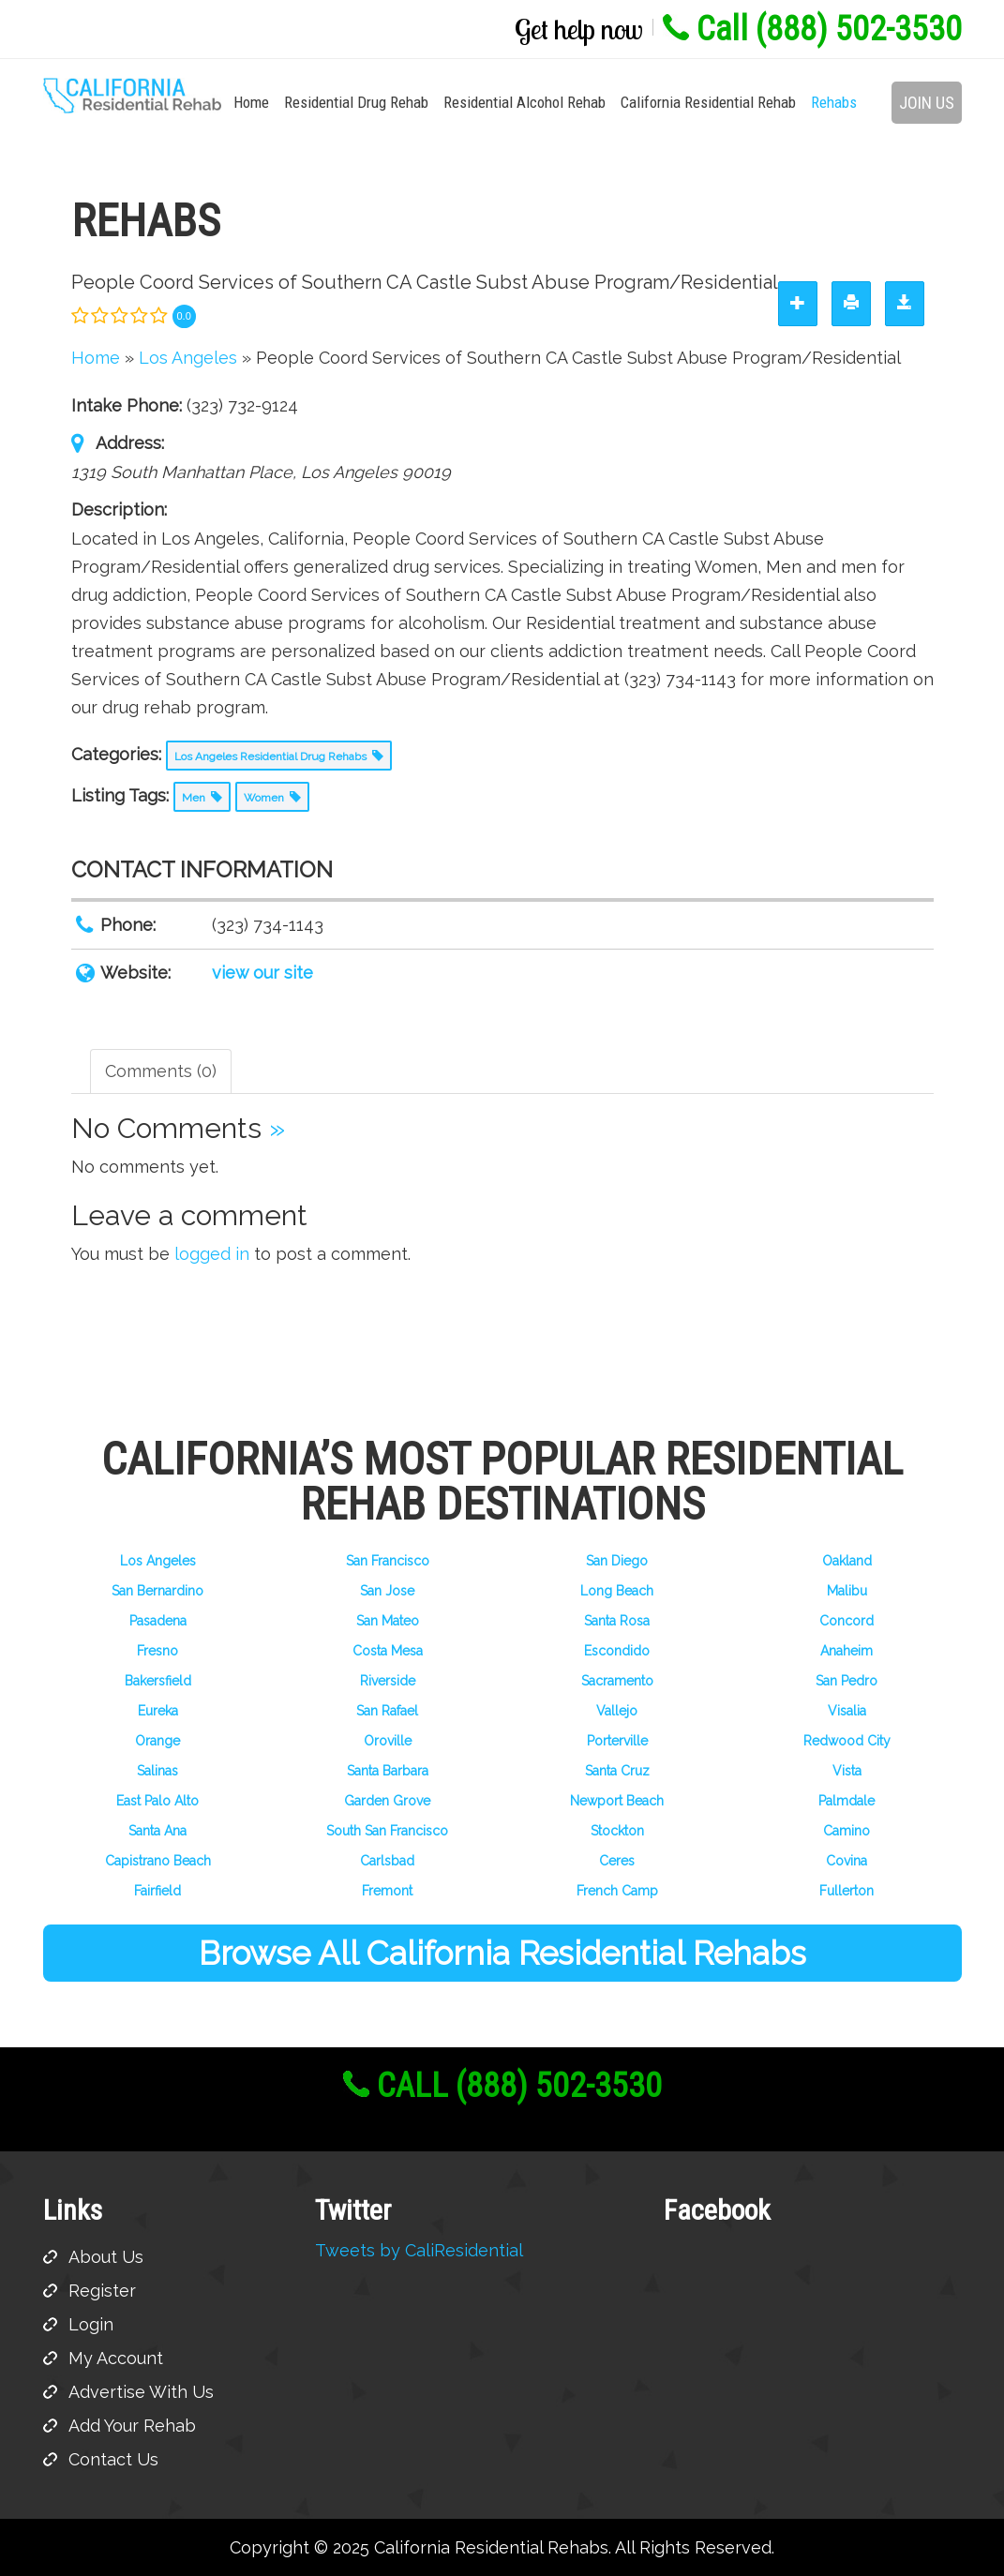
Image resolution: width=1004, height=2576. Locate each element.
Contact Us (113, 2459)
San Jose (387, 1590)
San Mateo (387, 1620)
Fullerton (846, 1890)
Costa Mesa (387, 1650)
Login (90, 2324)
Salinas (157, 1770)
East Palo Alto (157, 1800)
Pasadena (158, 1620)
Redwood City (847, 1740)
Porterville (617, 1740)
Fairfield (157, 1890)
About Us (105, 2257)
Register (102, 2290)
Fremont (387, 1890)
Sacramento (617, 1680)
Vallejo (616, 1710)
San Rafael (387, 1710)
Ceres (617, 1860)
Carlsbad (387, 1860)
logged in (211, 1254)
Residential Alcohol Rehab (524, 102)
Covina (846, 1860)
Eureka (158, 1710)
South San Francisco (387, 1830)
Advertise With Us (141, 2392)
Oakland (847, 1560)
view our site (262, 972)
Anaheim (846, 1650)
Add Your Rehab (132, 2425)
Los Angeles (158, 1560)
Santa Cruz (617, 1770)
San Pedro (846, 1680)
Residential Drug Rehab (356, 102)
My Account (115, 2358)
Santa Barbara (387, 1770)
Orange (157, 1740)
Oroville (388, 1740)
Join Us (926, 102)
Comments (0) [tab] (161, 1071)
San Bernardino (157, 1590)
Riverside (387, 1680)
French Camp (617, 1890)
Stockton (617, 1830)
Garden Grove (387, 1800)
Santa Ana (157, 1830)
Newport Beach (617, 1800)
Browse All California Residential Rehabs (502, 1953)
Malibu (847, 1590)
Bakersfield (158, 1680)
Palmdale (846, 1800)
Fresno (157, 1650)
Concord (846, 1620)
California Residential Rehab (708, 102)
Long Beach (616, 1590)
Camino (846, 1830)
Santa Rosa (617, 1620)
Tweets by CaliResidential (419, 2250)
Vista (847, 1770)
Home (251, 102)
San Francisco (387, 1560)
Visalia (847, 1710)
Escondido (617, 1650)
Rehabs (834, 102)
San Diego (617, 1560)
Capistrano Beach (158, 1860)
